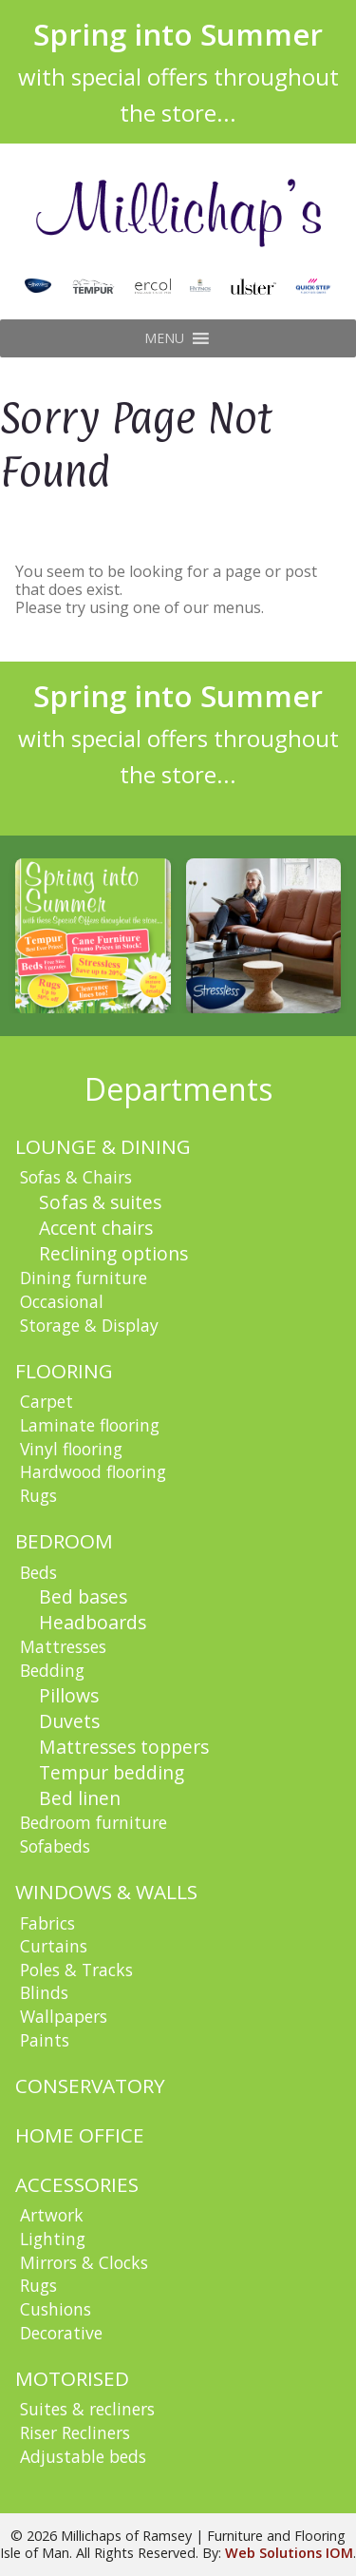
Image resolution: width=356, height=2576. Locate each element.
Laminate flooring (89, 1424)
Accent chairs (96, 1227)
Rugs (38, 1495)
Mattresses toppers (124, 1746)
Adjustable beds (83, 2456)
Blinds (44, 1992)
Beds (38, 1572)
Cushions (55, 2308)
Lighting (52, 2238)
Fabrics (47, 1923)
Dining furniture (83, 1277)
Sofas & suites (100, 1202)
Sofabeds (55, 1846)
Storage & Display (89, 1325)
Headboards (92, 1622)
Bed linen (80, 1798)
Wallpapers (63, 2016)
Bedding (52, 1670)
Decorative (61, 2332)
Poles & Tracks (76, 1969)
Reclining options (113, 1253)
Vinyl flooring (71, 1448)
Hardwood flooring (93, 1471)
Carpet (46, 1401)
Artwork (52, 2214)
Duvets (69, 1721)
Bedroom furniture (93, 1822)
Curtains (53, 1945)
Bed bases (83, 1596)
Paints (44, 2039)
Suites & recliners (87, 2408)
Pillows (69, 1695)
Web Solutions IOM (289, 2553)
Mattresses (63, 1646)
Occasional (61, 1301)
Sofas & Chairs (76, 1176)
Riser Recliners (75, 2432)
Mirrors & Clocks (84, 2262)
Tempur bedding (111, 1772)
